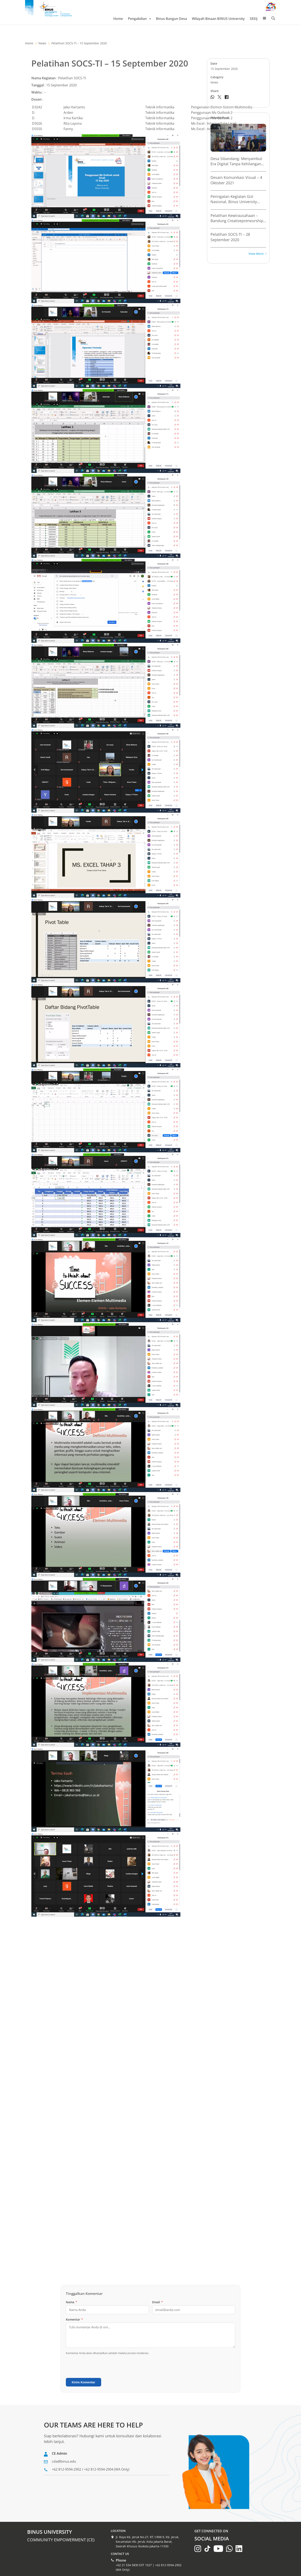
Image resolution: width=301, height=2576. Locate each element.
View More (257, 254)
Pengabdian (139, 18)
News (42, 43)
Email (157, 2302)
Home (118, 18)
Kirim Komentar (83, 2382)
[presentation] (97, 2366)
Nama (71, 2302)
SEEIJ (254, 18)
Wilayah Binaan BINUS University (218, 18)
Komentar (74, 2319)
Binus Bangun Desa (171, 18)
